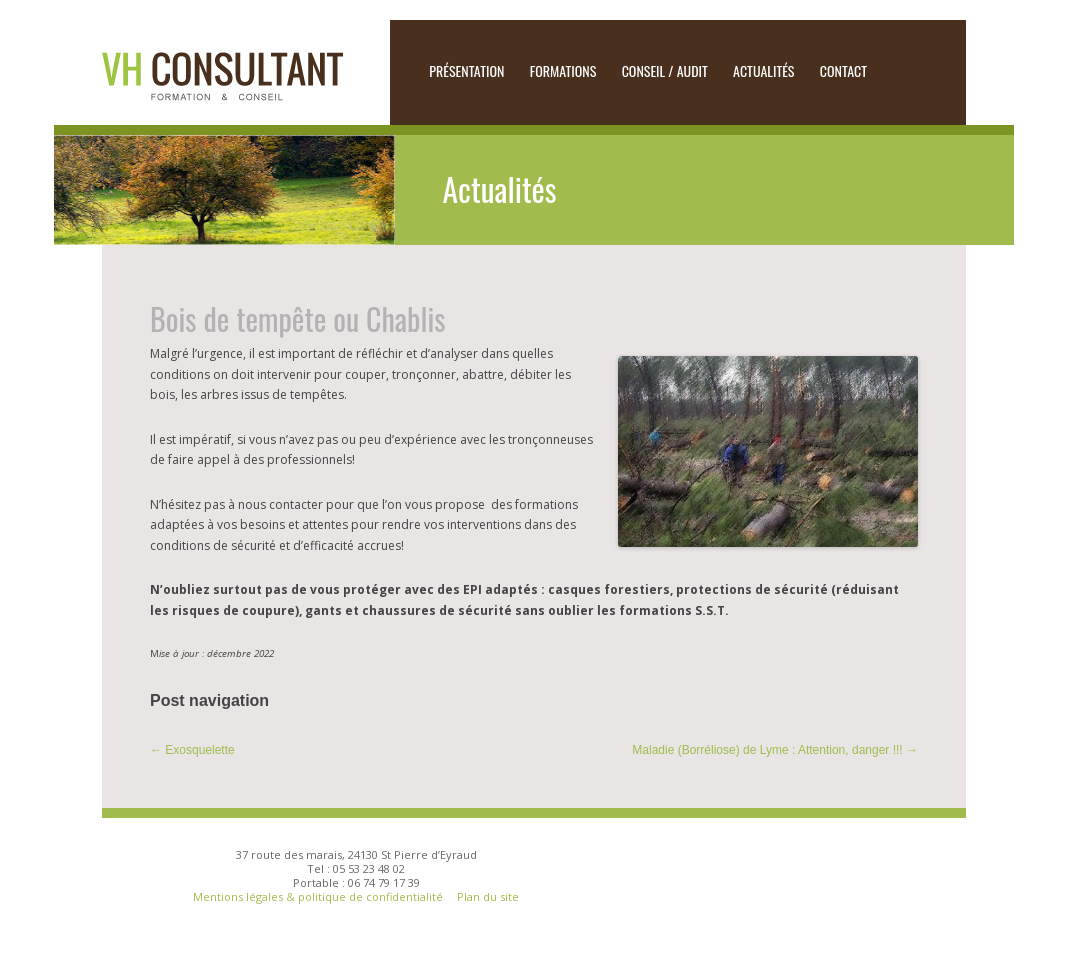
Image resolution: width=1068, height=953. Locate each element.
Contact (843, 70)
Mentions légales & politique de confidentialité (319, 896)
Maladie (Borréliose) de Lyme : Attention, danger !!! (775, 750)
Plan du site (488, 896)
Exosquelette (192, 750)
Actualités (763, 70)
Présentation (466, 70)
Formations (563, 70)
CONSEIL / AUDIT (665, 70)
